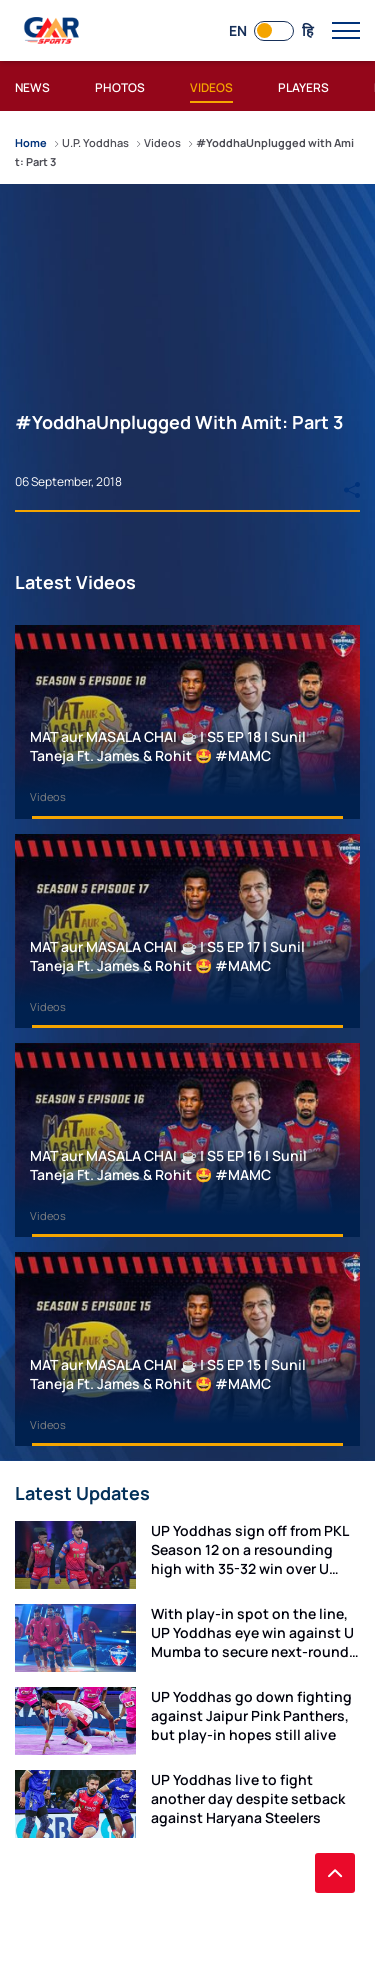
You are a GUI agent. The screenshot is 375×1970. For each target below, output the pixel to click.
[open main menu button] (346, 31)
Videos (48, 796)
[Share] (352, 481)
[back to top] (335, 1873)
